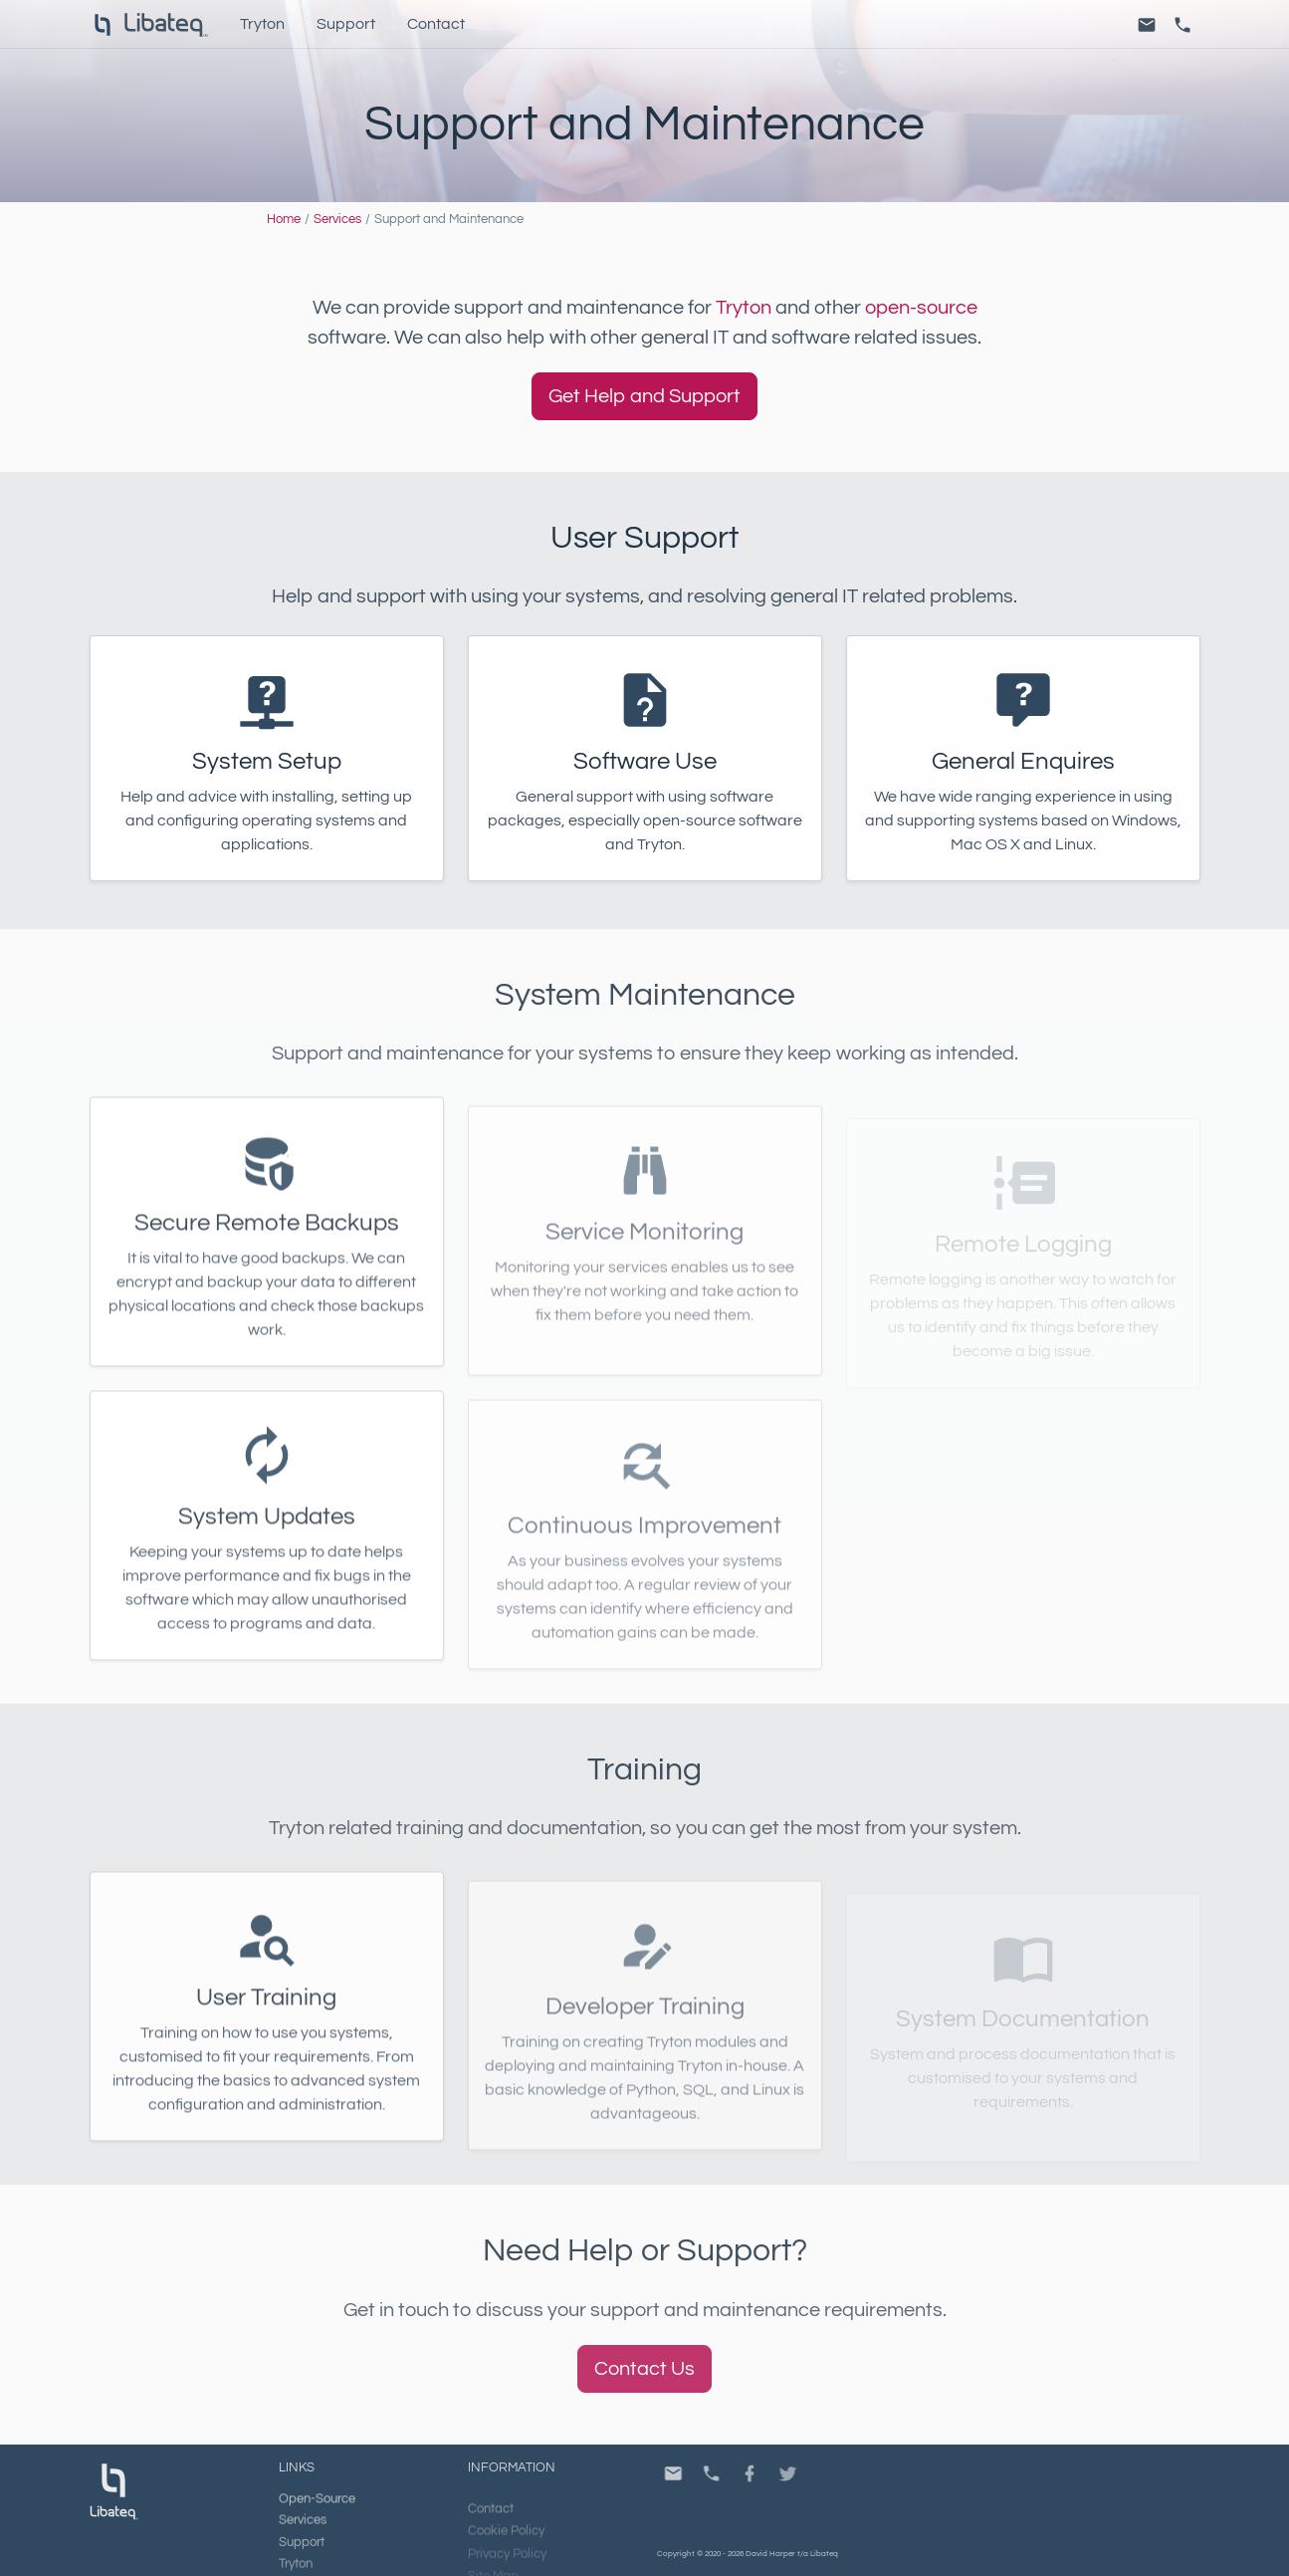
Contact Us (644, 2369)
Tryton (262, 24)
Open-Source (317, 2513)
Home (284, 219)
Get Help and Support (644, 396)
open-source (921, 308)
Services (337, 219)
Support (346, 24)
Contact (436, 24)
